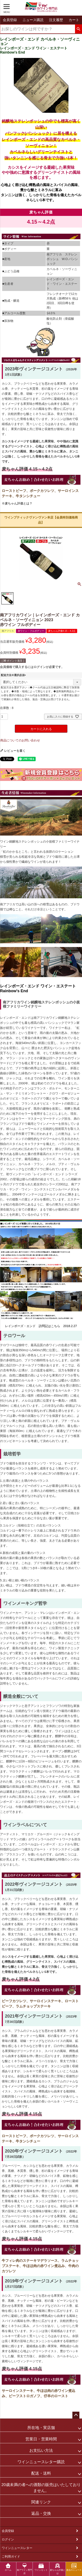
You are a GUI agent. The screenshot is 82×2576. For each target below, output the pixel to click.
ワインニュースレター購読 (41, 2462)
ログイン (8, 2539)
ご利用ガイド (11, 2556)
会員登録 (8, 2531)
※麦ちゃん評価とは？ (17, 503)
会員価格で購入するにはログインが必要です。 (32, 667)
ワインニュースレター (17, 2548)
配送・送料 (41, 2473)
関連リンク (41, 2502)
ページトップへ (75, 2415)
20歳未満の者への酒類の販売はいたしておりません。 (40, 2488)
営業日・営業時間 (41, 2439)
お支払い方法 (41, 2450)
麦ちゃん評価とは (57, 2568)
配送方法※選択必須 (14, 675)
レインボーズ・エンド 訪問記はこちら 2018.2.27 (41, 1326)
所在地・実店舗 (41, 2427)
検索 (78, 29)
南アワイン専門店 (24, 2568)
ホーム (8, 2567)
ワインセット (41, 2567)
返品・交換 (41, 2513)
